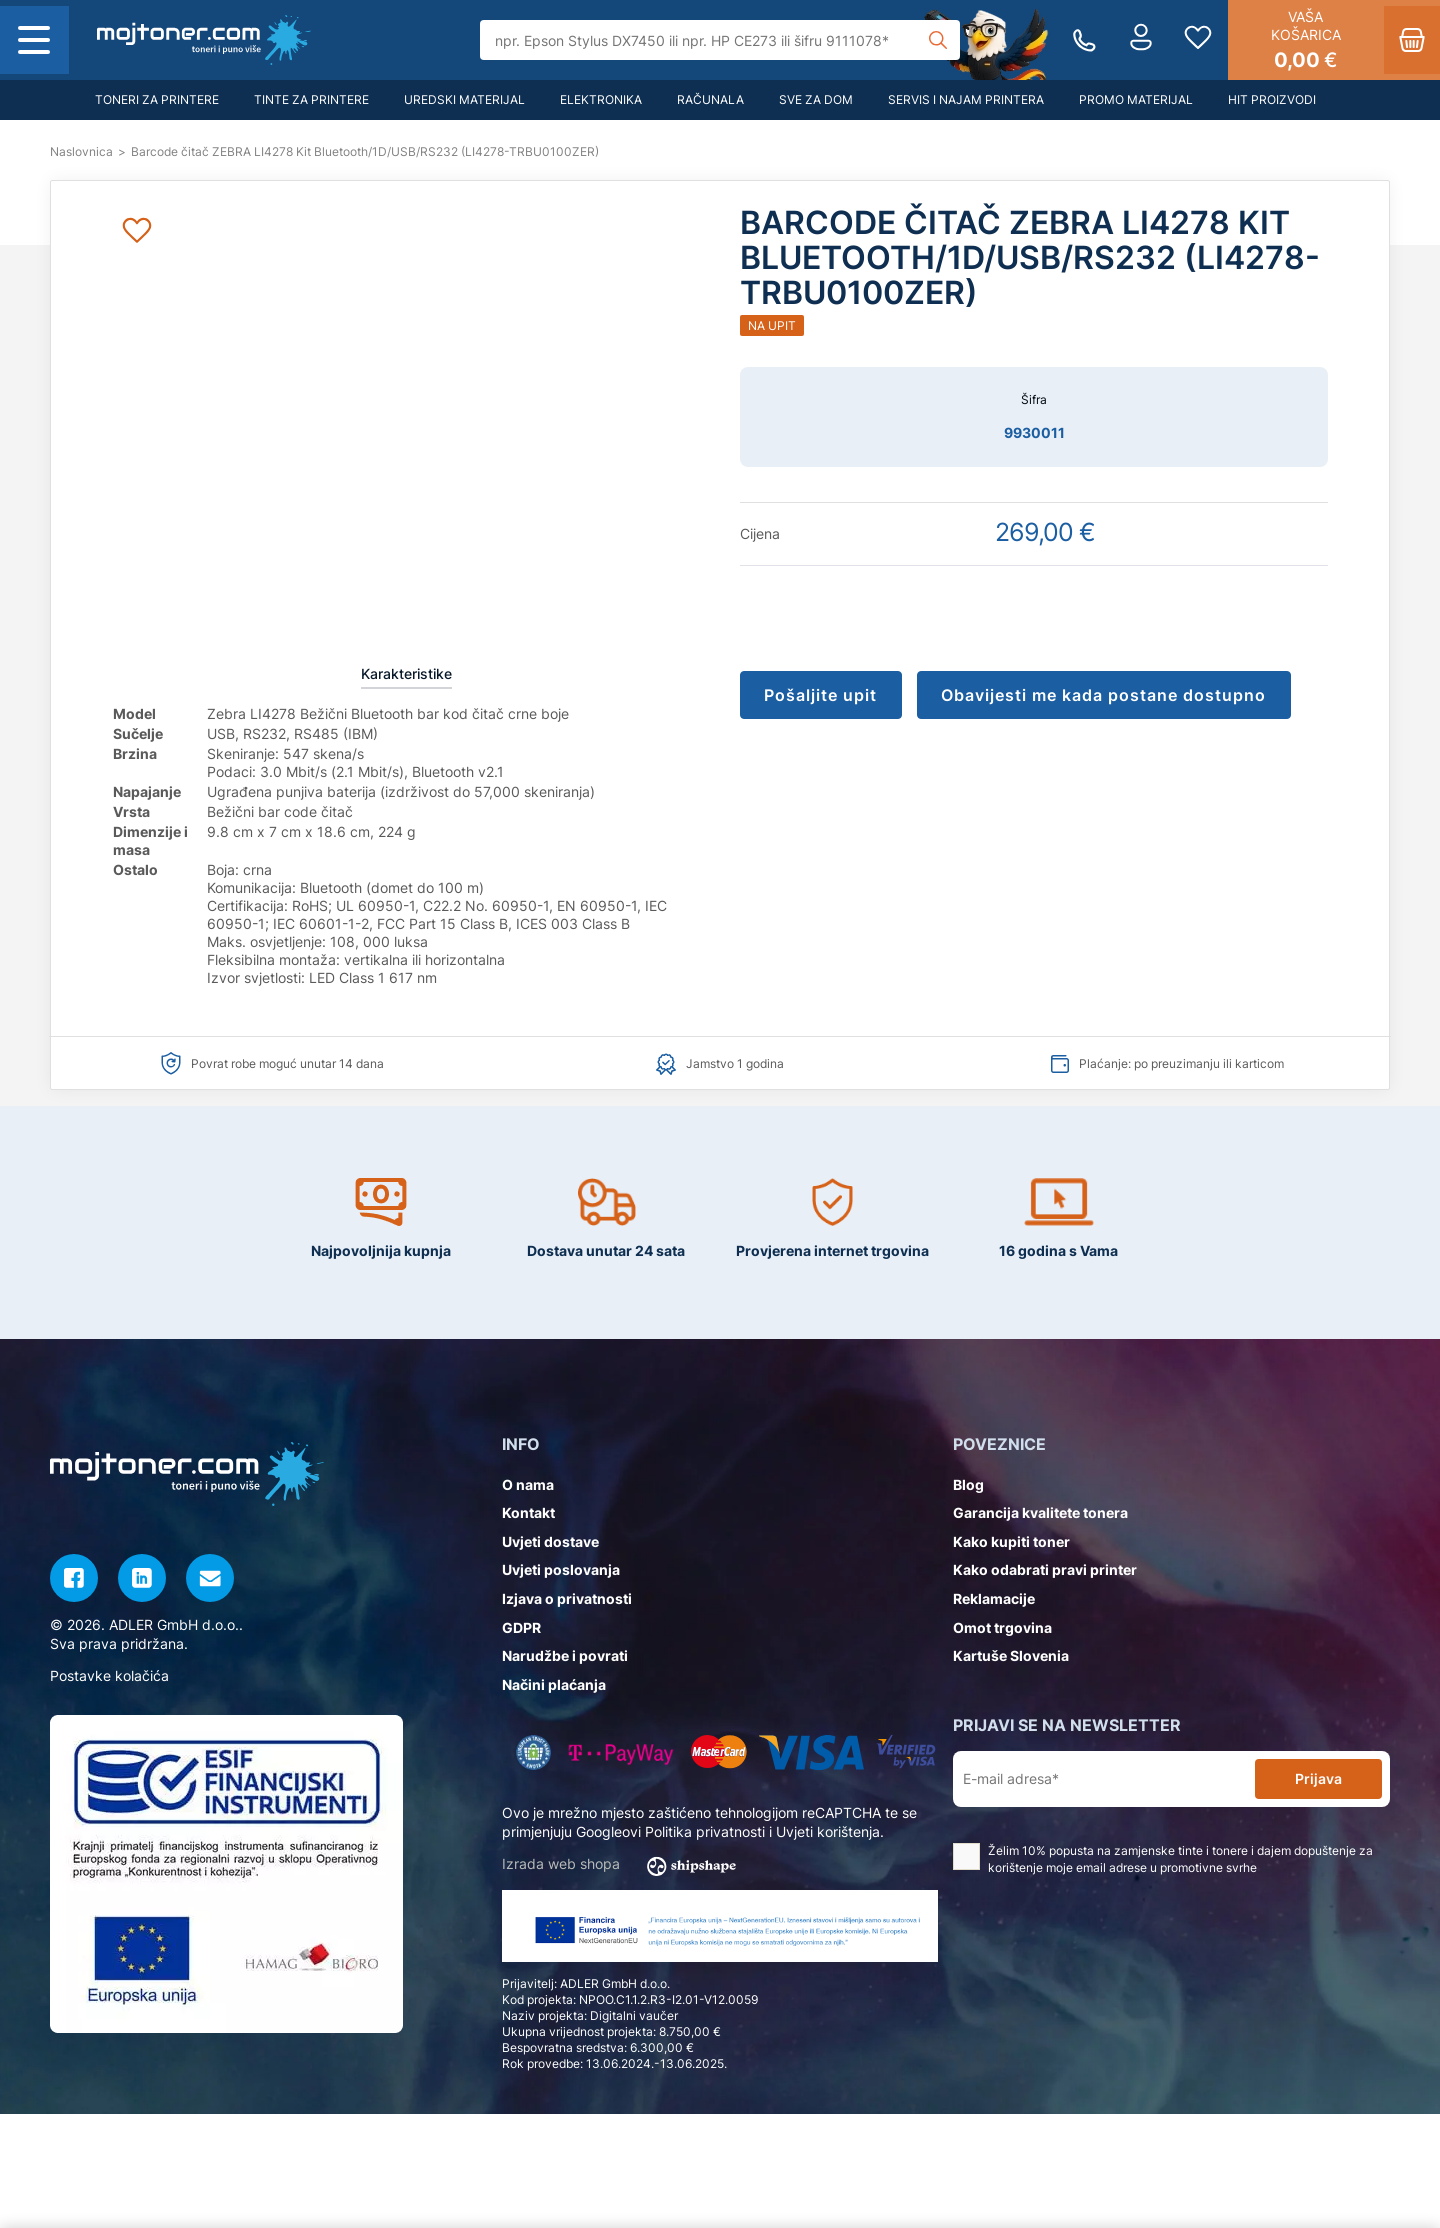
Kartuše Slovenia (1011, 1655)
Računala (710, 99)
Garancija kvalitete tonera (1040, 1512)
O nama (528, 1484)
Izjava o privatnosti (567, 1598)
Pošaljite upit (822, 695)
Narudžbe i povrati (565, 1655)
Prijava (1318, 1778)
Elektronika (601, 99)
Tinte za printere (311, 99)
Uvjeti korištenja (828, 1831)
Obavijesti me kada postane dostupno (1108, 695)
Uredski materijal (464, 99)
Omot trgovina (1002, 1627)
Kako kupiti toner (1011, 1541)
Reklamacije (994, 1598)
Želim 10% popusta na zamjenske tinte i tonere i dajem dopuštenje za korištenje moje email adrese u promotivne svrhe (1163, 1859)
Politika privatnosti (705, 1831)
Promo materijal (1136, 99)
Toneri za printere (157, 99)
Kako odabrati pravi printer (1045, 1569)
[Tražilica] (720, 40)
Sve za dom (816, 99)
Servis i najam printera (966, 99)
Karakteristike (406, 673)
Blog (968, 1484)
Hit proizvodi (1272, 99)
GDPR (521, 1627)
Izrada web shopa (625, 1865)
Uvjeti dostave (550, 1541)
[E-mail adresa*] (1108, 1779)
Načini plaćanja (554, 1684)
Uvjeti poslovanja (561, 1569)
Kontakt (528, 1512)
